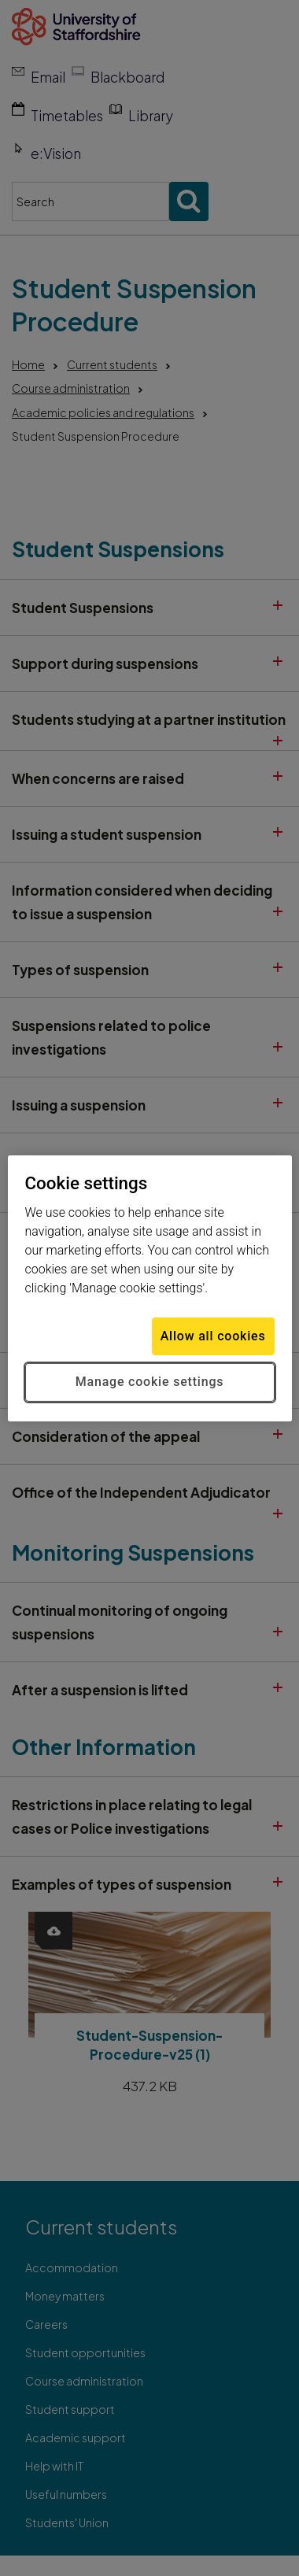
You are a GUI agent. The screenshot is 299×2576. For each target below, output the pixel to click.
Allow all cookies (213, 1336)
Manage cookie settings (150, 1381)
